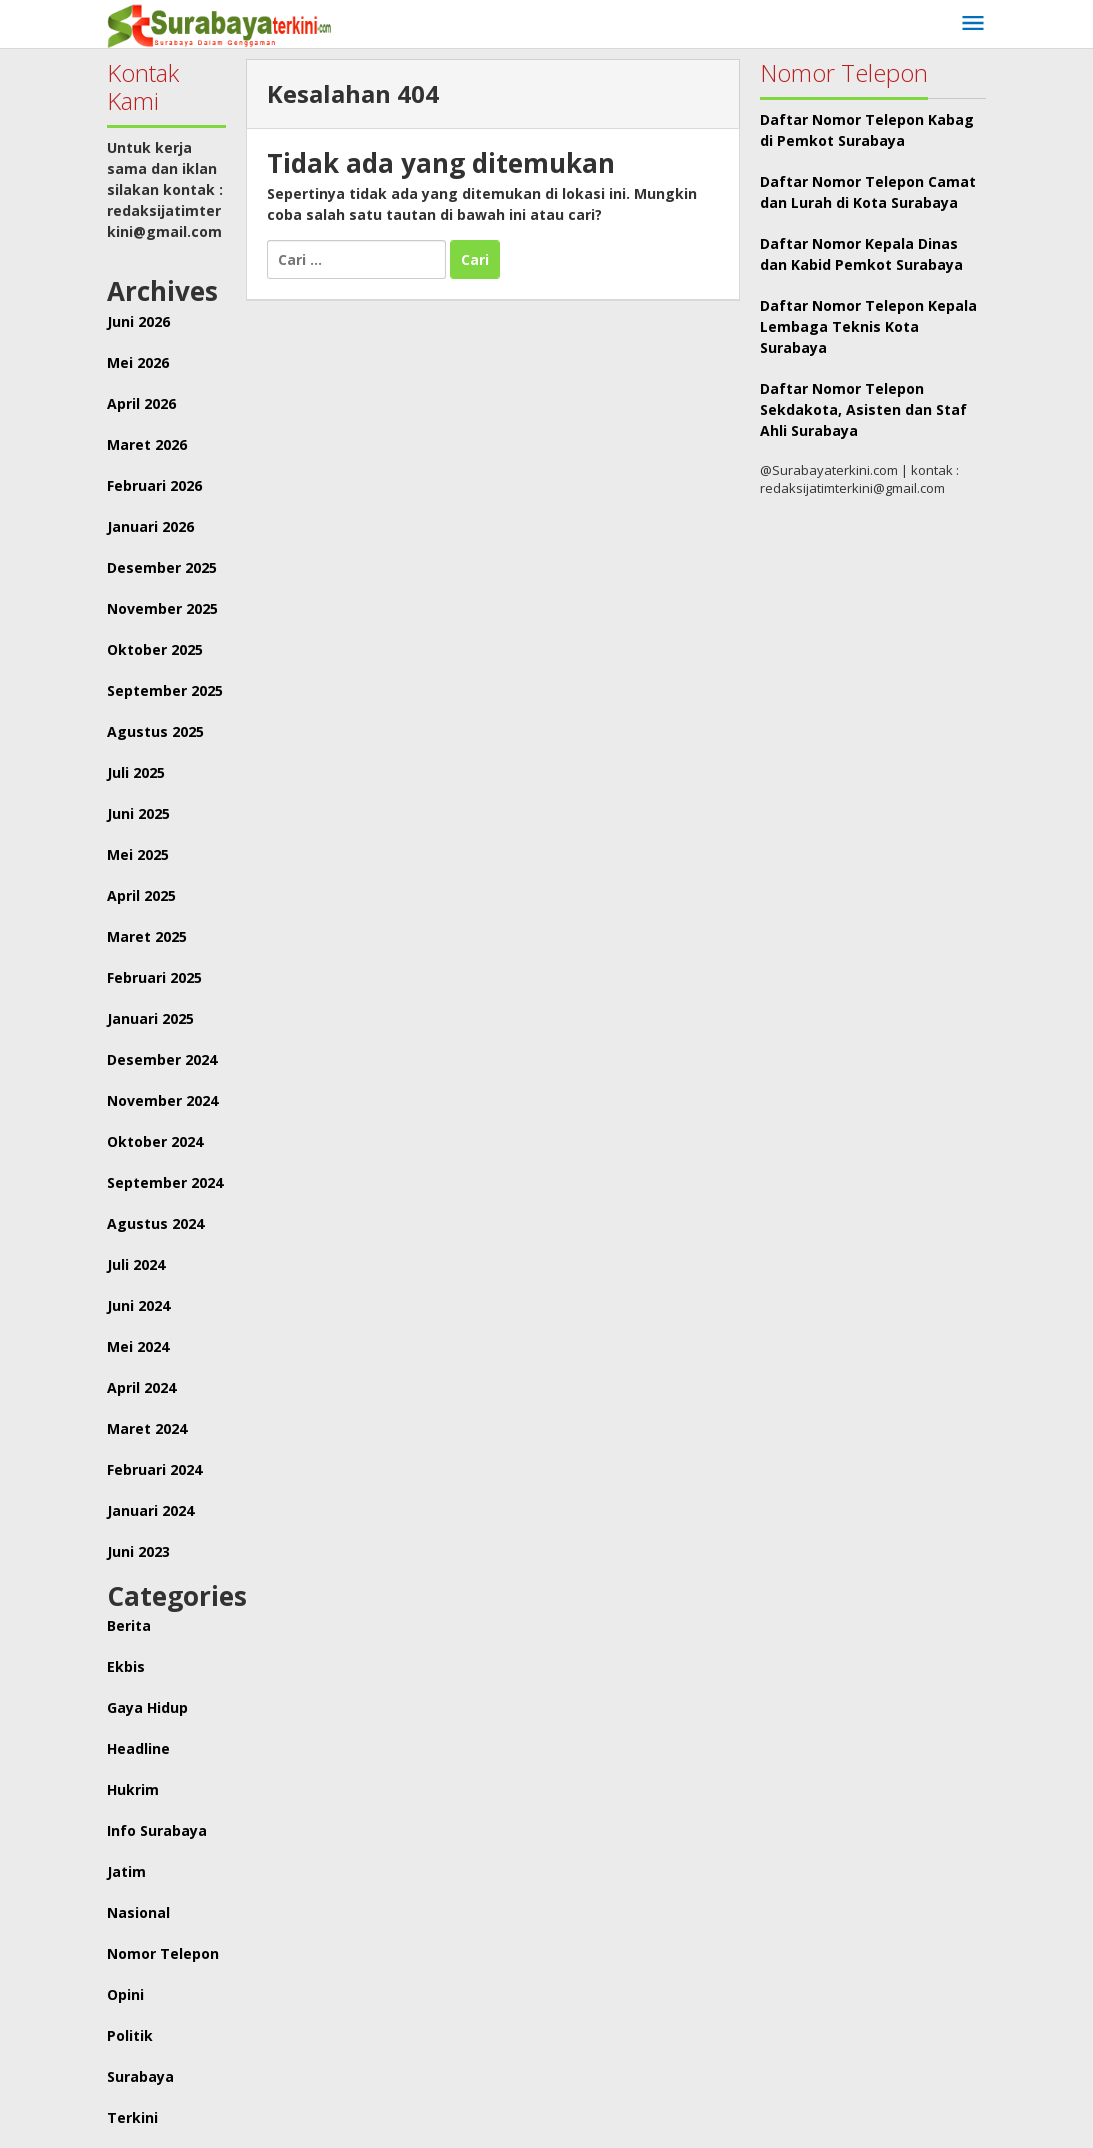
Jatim (126, 1871)
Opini (125, 1994)
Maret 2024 (147, 1428)
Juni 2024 (138, 1305)
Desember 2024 (162, 1059)
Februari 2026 (154, 485)
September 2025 (165, 690)
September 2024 (165, 1182)
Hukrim (133, 1789)
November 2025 (162, 608)
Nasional (138, 1912)
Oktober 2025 (155, 649)
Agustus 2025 (155, 731)
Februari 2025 (154, 977)
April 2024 (141, 1387)
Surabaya (140, 2076)
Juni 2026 (138, 321)
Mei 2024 (138, 1346)
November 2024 (162, 1100)
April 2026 (141, 403)
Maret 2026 (147, 444)
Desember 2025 (162, 567)
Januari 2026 (150, 526)
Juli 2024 (136, 1264)
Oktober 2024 (155, 1141)
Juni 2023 (138, 1551)
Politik (130, 2035)
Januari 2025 (150, 1018)
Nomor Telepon (163, 1953)
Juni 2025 (138, 813)
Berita (129, 1625)
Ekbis (126, 1666)
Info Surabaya (157, 1830)
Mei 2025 (138, 854)
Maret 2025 (147, 936)
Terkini (132, 2117)
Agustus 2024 (155, 1223)
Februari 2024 (154, 1469)
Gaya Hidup (147, 1707)
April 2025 (141, 895)
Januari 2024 (150, 1510)
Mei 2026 (138, 362)
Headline (138, 1748)
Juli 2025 (136, 772)
